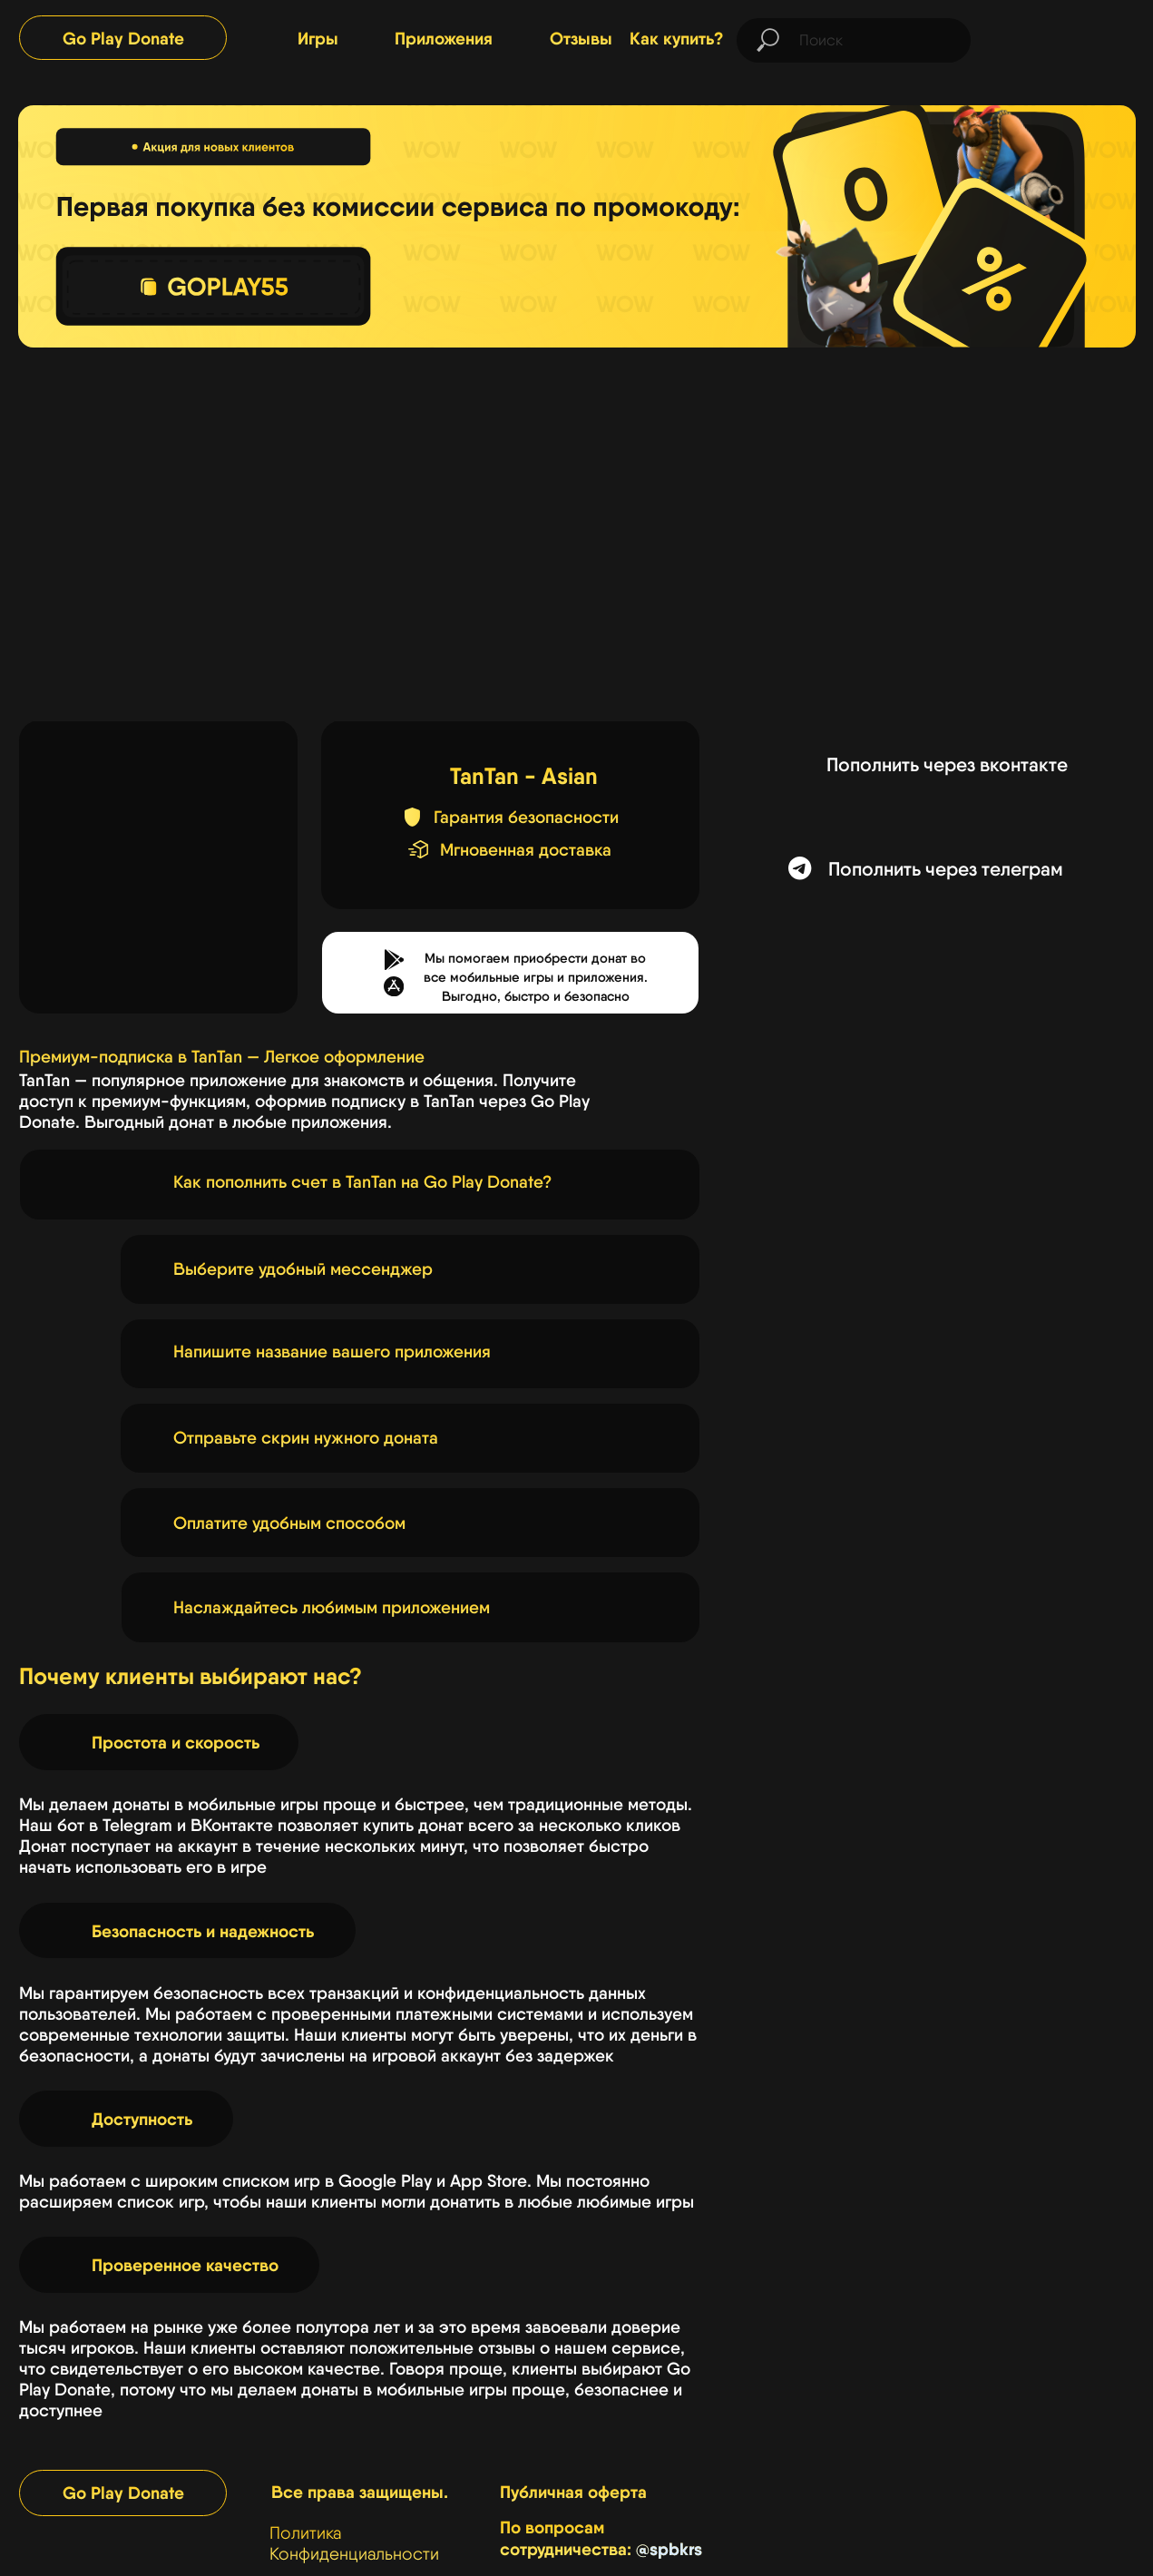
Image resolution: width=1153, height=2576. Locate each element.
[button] (394, 986)
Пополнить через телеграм (945, 868)
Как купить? (677, 38)
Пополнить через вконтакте (947, 764)
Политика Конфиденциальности (354, 2543)
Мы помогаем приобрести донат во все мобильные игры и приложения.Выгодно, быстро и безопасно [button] (536, 977)
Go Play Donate (123, 38)
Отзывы (581, 38)
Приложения (444, 38)
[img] (1063, 36)
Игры (318, 38)
